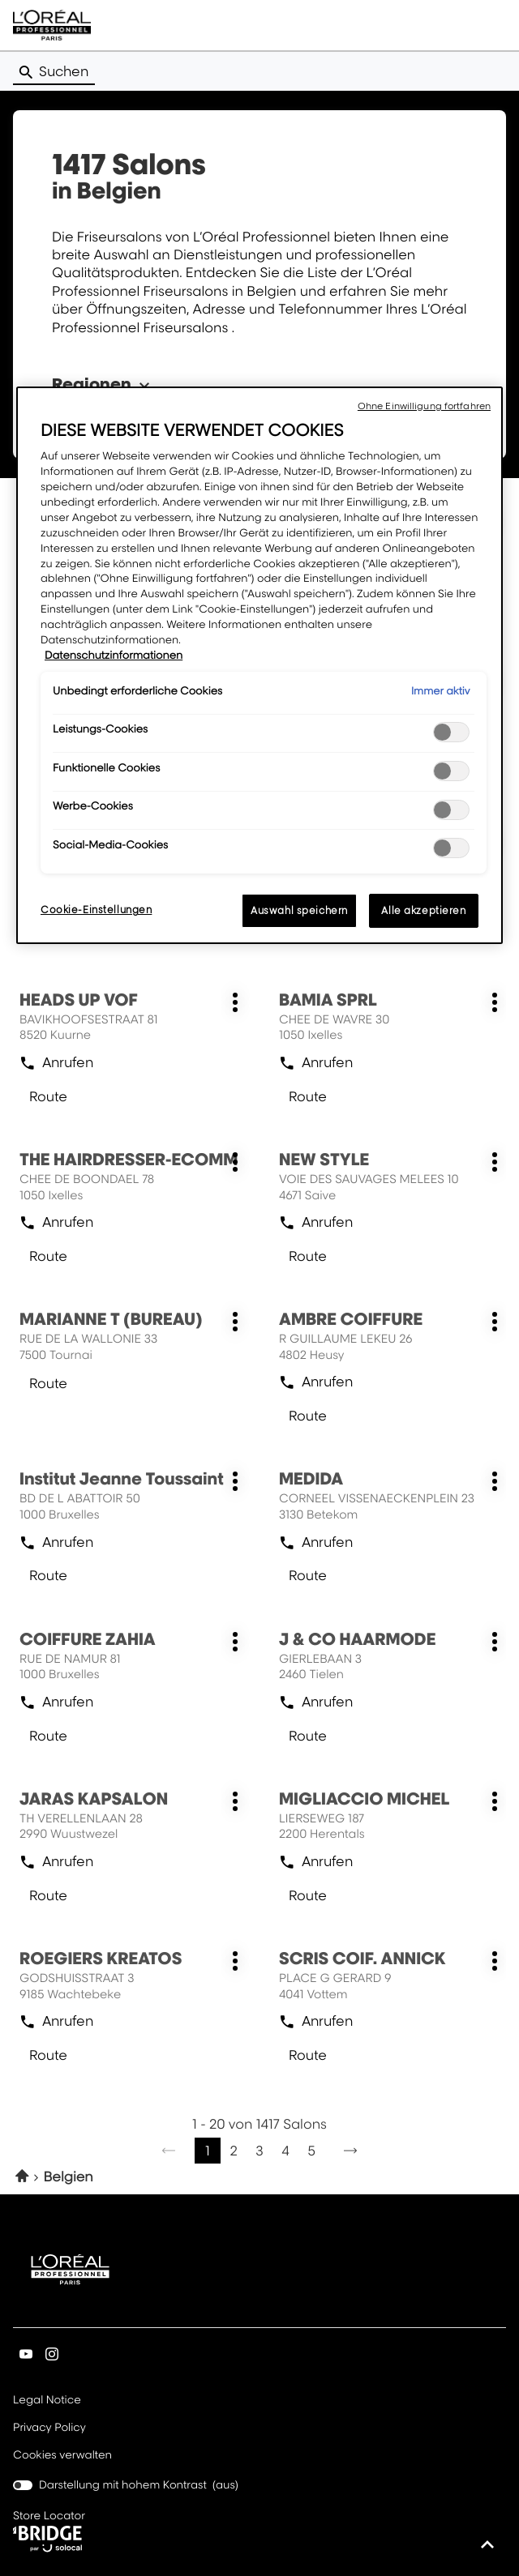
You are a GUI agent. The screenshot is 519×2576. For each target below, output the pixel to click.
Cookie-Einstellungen (96, 910)
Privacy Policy (49, 2428)
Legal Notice (47, 2401)
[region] (259, 665)
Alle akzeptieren (423, 910)
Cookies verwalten (62, 2455)
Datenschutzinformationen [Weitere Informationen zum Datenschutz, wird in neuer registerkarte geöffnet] (113, 655)
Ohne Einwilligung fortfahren (424, 406)
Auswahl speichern (299, 910)
